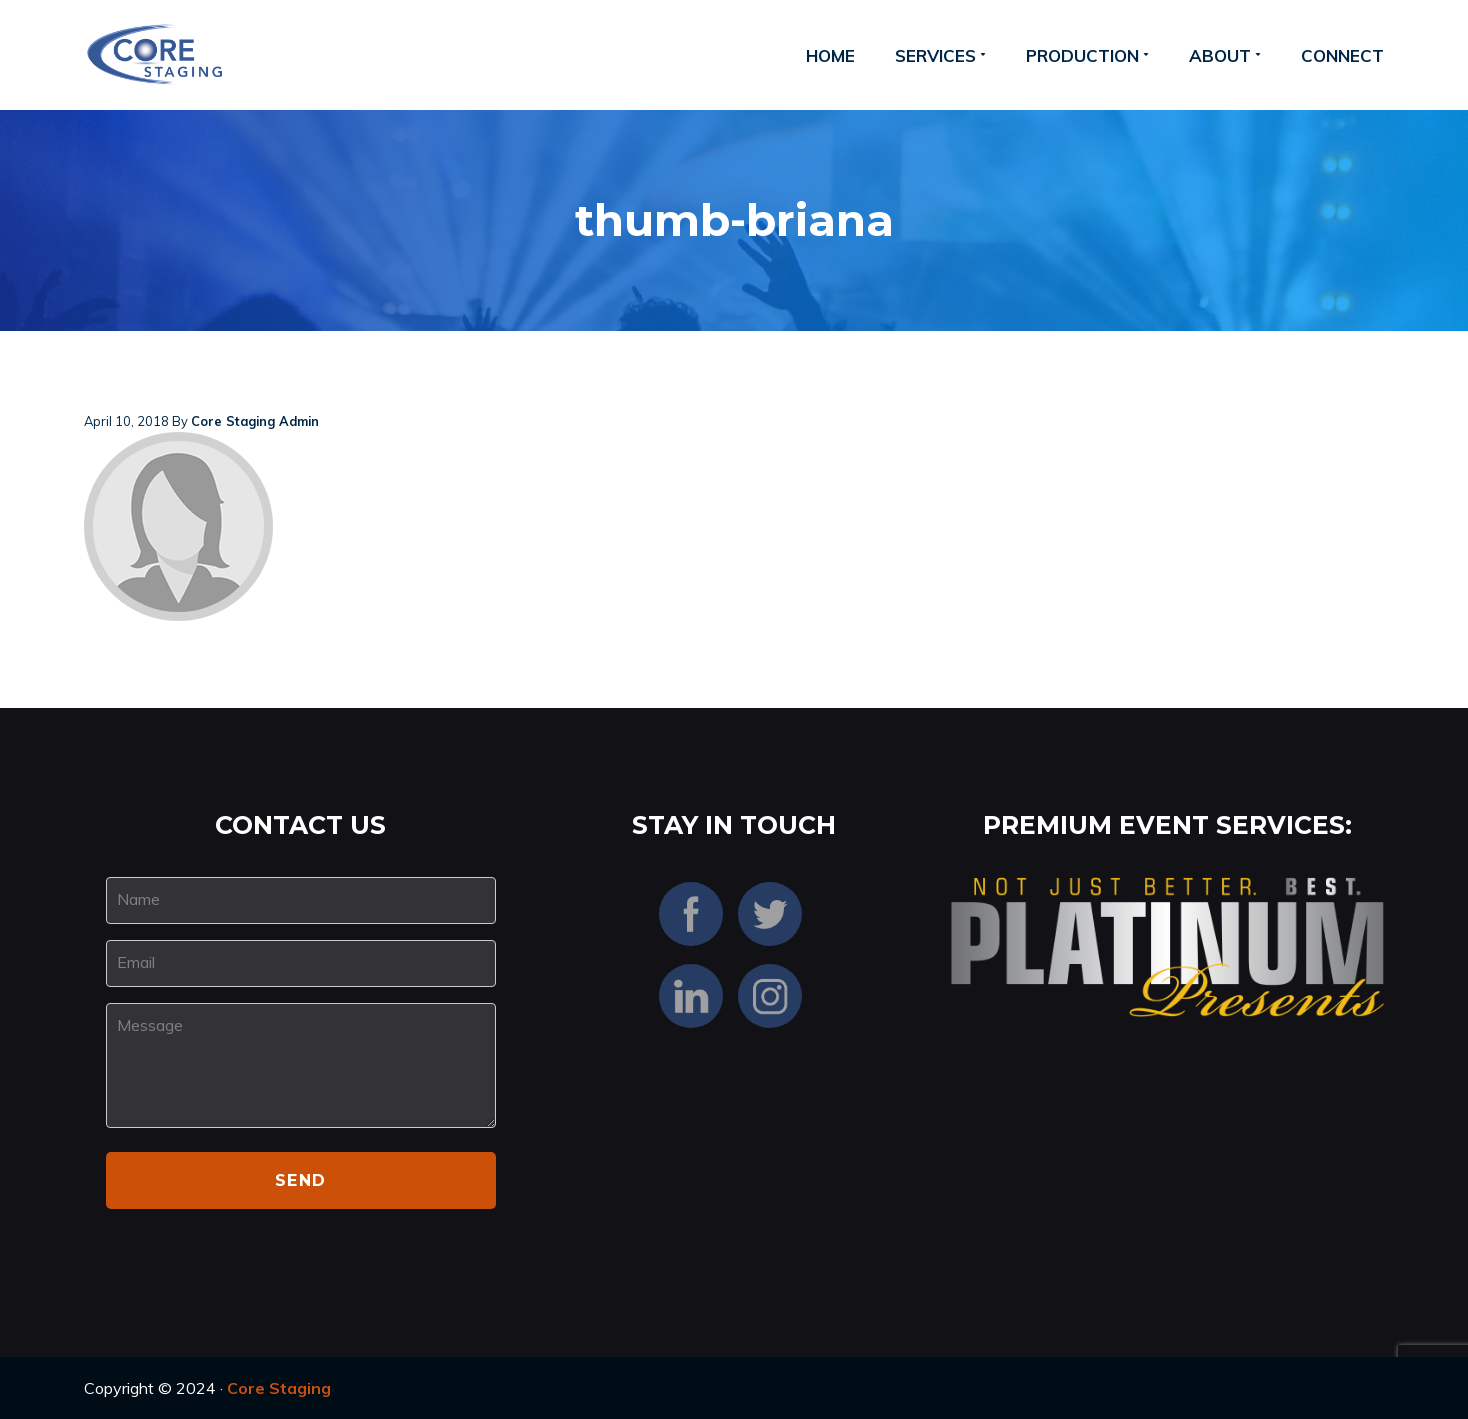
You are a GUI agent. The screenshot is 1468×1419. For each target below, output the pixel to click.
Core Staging (279, 1388)
